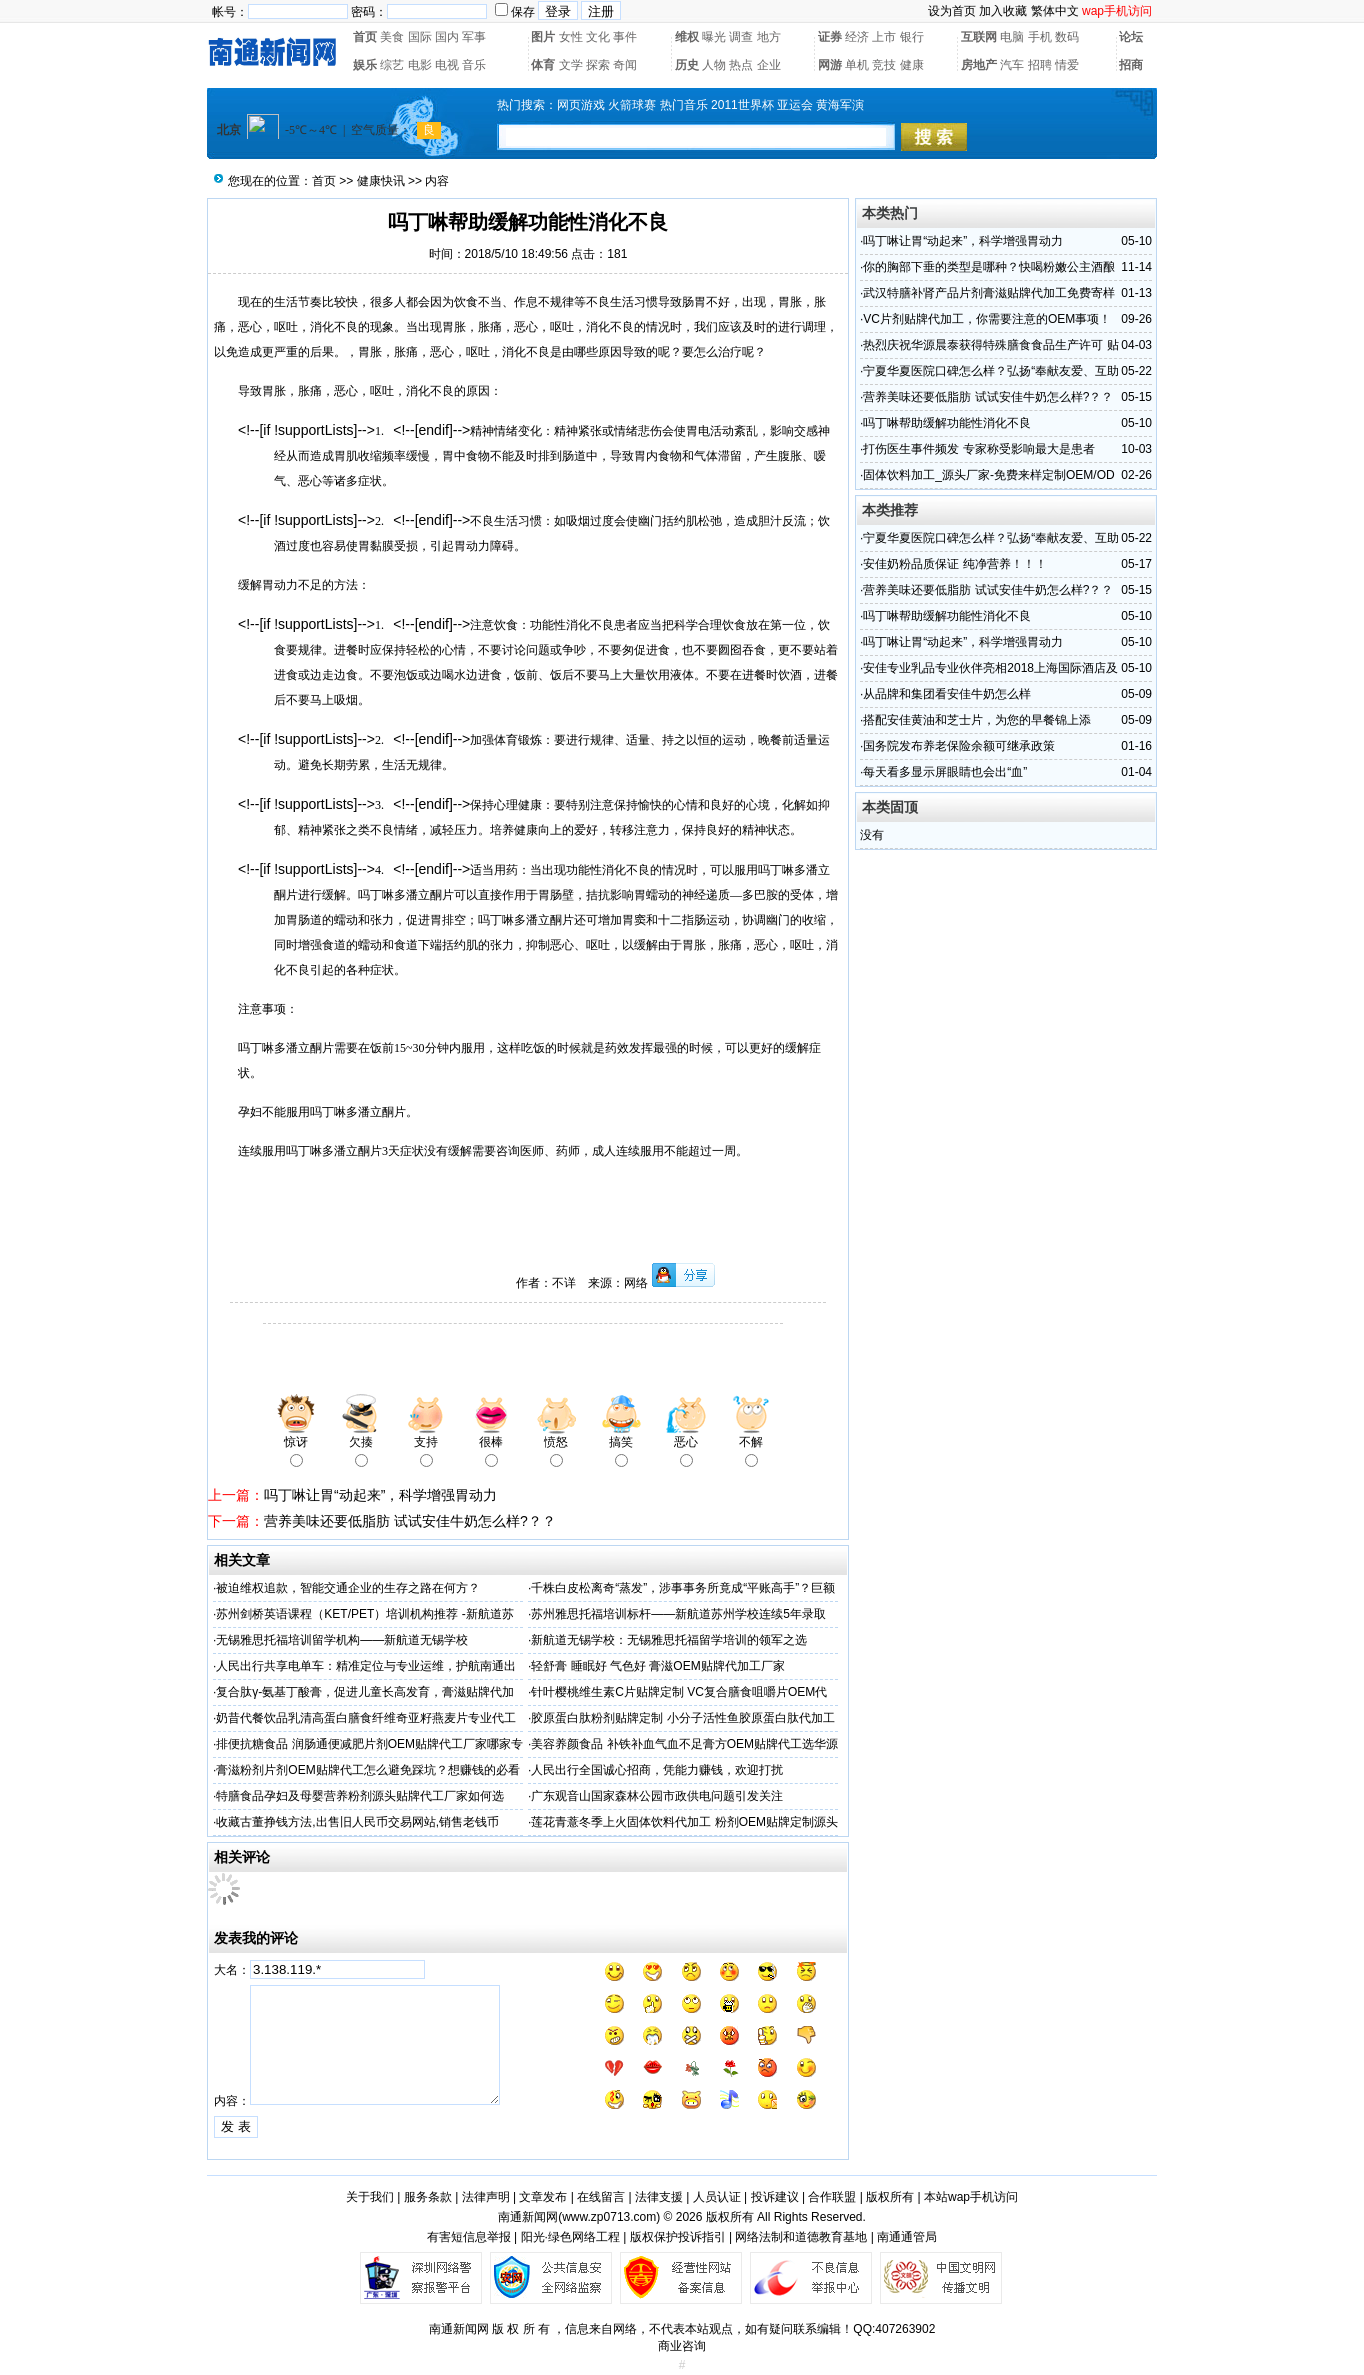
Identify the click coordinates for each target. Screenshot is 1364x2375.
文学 (571, 65)
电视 (447, 65)
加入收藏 (1003, 11)
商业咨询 (682, 2346)
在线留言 (601, 2197)
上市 (884, 37)
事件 (625, 37)
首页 (365, 37)
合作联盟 (832, 2197)
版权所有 (890, 2197)
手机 (1040, 37)
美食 (392, 37)
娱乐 (365, 65)
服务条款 (428, 2197)
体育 (543, 65)
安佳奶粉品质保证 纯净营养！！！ (954, 564)
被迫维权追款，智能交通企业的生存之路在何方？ (348, 1588)
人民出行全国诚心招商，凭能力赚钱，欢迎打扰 (657, 1770)
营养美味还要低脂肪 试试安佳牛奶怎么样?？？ (410, 1521)
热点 (741, 65)
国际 (420, 37)
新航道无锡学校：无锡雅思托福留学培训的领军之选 (669, 1640)
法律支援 (659, 2197)
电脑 (1012, 37)
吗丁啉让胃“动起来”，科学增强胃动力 (380, 1495)
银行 (912, 37)
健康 (912, 65)
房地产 (979, 65)
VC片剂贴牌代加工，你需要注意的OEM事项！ (987, 319)
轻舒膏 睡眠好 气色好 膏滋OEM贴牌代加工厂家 (657, 1666)
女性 (571, 37)
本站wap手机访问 (971, 2197)
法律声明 (486, 2197)
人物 (714, 65)
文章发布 (543, 2197)
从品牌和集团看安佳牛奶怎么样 (947, 694)
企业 (769, 65)
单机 (857, 65)
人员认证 (717, 2197)
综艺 (392, 65)
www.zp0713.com (609, 2217)
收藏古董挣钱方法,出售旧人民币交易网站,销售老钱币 (357, 1822)
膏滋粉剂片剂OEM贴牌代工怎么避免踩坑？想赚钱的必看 (367, 1770)
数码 (1067, 37)
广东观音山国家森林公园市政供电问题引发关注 (657, 1796)
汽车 (1012, 65)
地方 (769, 37)
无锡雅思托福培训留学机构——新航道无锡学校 (342, 1640)
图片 (543, 37)
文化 (598, 37)
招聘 (1040, 65)
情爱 (1067, 65)
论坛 (1131, 37)
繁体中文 (1055, 11)
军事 (474, 37)
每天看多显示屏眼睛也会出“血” (945, 772)
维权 (687, 37)
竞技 (884, 65)
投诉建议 (775, 2197)
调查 (741, 37)
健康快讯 (381, 181)
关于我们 (370, 2197)
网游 (830, 65)
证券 (830, 37)
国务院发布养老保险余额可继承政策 (959, 746)
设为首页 (952, 11)
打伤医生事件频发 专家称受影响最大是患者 (978, 449)
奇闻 (625, 65)
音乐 (474, 65)
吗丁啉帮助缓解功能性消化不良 (947, 423)
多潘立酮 (418, 895)
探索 (598, 65)
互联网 (979, 37)
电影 (420, 65)
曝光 (714, 37)
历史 (687, 65)
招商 (1131, 65)
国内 (447, 37)
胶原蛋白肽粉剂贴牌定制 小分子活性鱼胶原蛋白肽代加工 (682, 1718)
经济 (857, 37)
